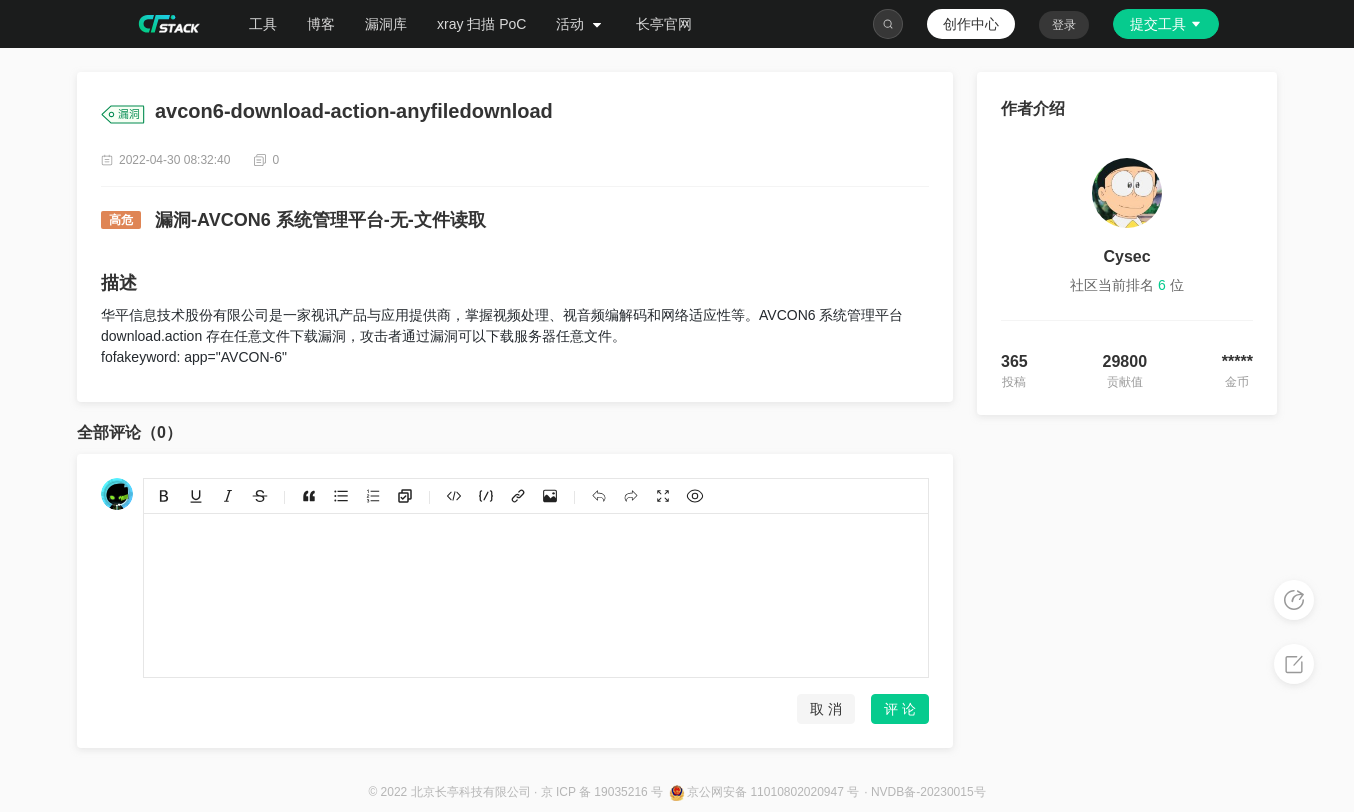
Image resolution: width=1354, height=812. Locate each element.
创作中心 (971, 24)
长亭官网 (664, 24)
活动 (581, 24)
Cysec (1126, 256)
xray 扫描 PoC (481, 24)
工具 (263, 24)
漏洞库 (386, 24)
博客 (321, 24)
